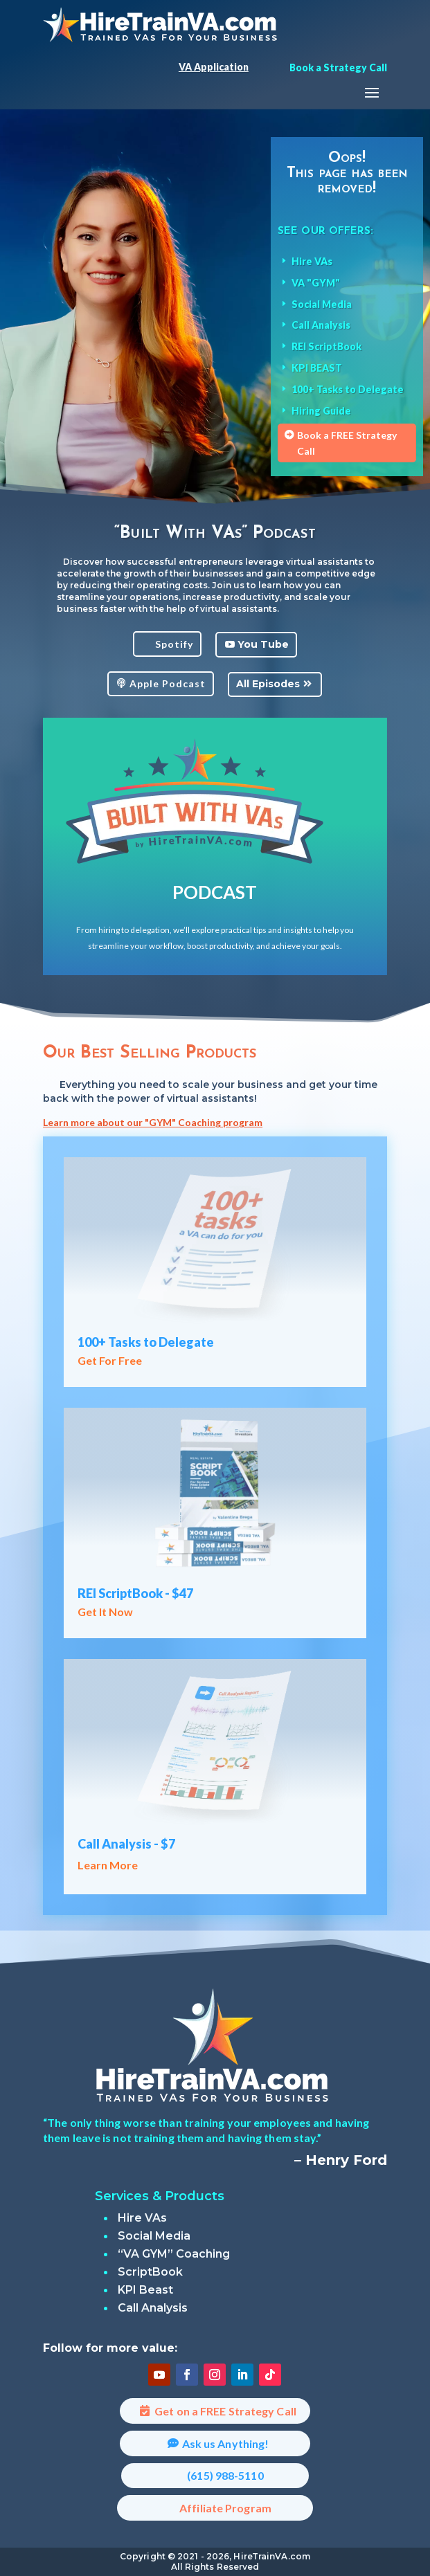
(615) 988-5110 (225, 2475)
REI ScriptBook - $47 (135, 1593)
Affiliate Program (225, 2507)
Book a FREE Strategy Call (347, 443)
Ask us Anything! (225, 2443)
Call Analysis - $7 (126, 1843)
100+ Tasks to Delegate (146, 1342)
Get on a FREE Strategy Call (225, 2411)
